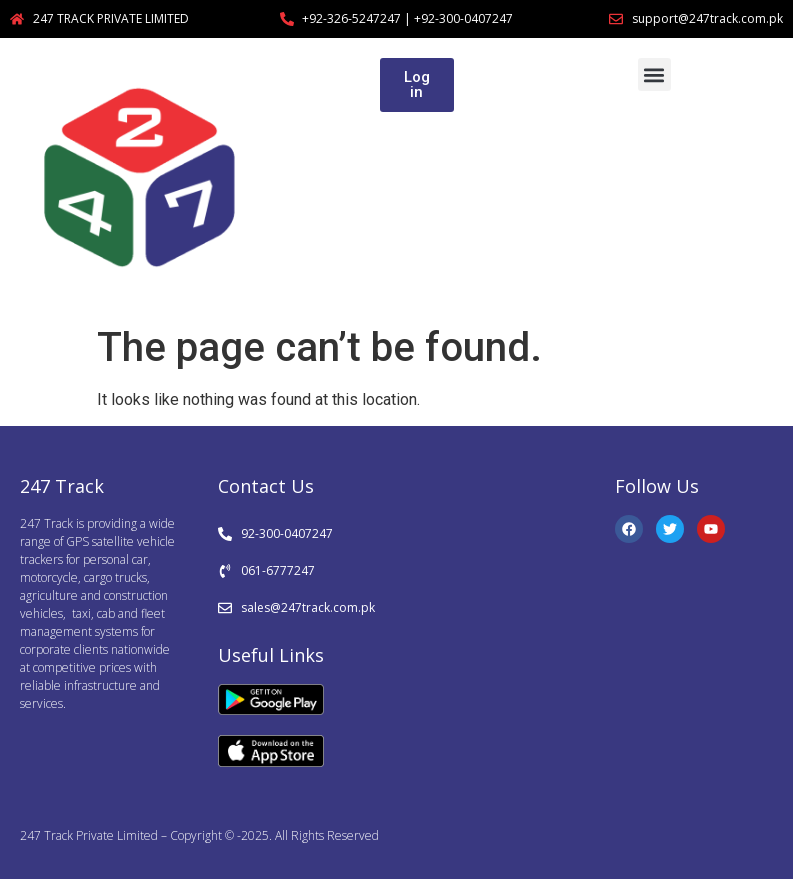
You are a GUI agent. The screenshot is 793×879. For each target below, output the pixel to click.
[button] (654, 74)
